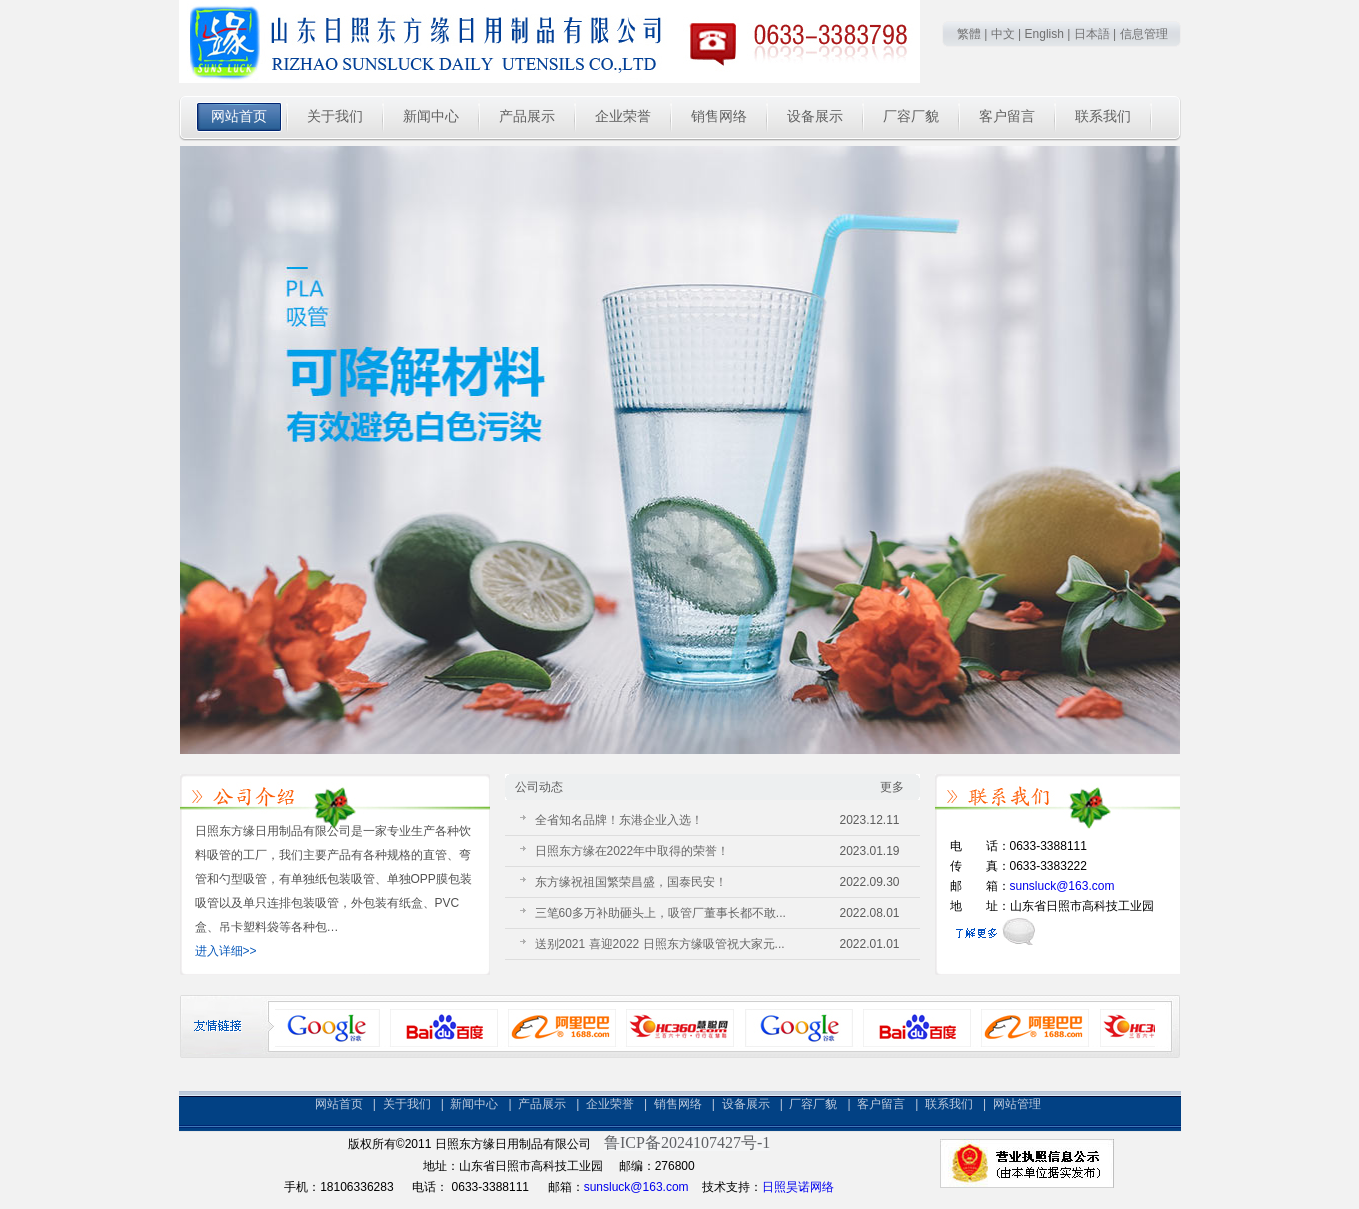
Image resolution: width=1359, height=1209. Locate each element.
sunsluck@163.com (1062, 886)
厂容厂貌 (813, 1104)
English (1044, 34)
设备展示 (746, 1104)
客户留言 (881, 1104)
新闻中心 (474, 1104)
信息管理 (1144, 34)
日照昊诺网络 (798, 1187)
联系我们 (949, 1104)
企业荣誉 (610, 1104)
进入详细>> (226, 951)
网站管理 (1017, 1104)
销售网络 (678, 1104)
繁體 (969, 34)
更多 (892, 787)
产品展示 (542, 1104)
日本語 (1092, 34)
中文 (1003, 34)
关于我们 (407, 1104)
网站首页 (339, 1104)
